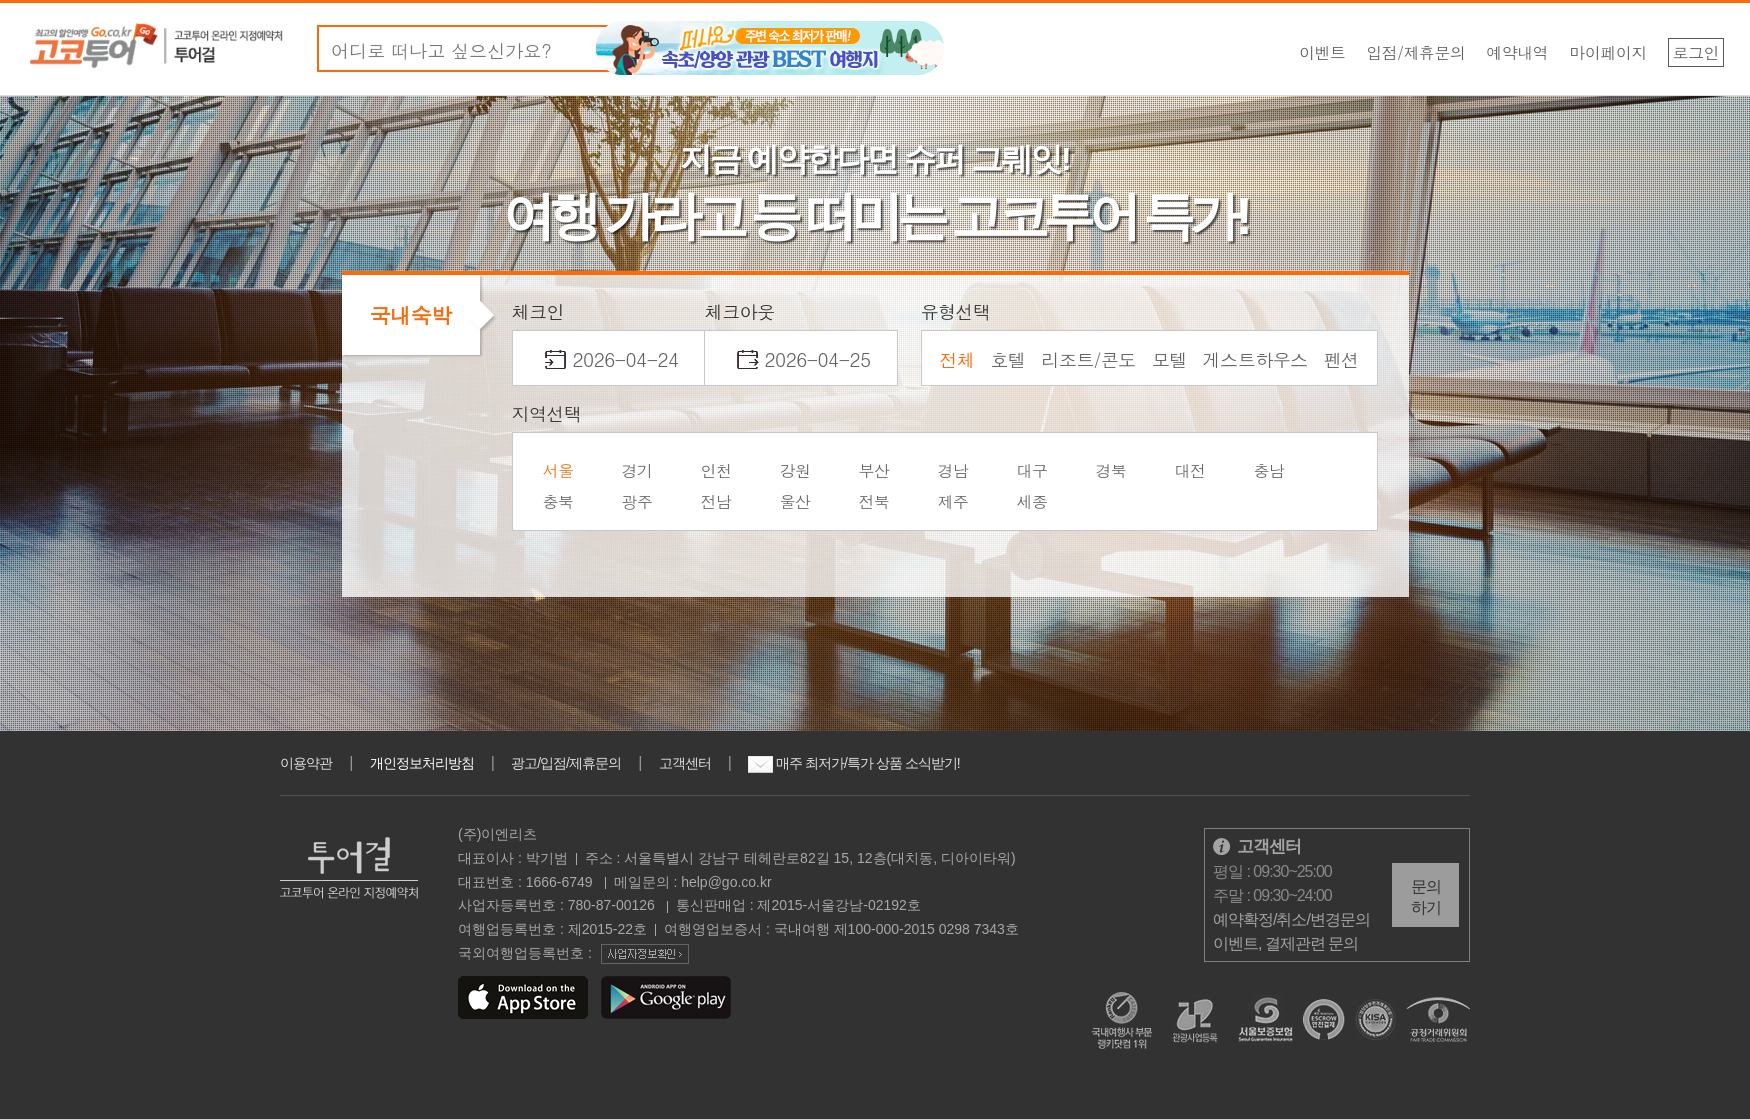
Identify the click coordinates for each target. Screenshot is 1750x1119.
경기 (637, 471)
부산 (874, 471)
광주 (637, 502)
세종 (1032, 502)
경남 (953, 471)
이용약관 (306, 763)
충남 (1269, 471)
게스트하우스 (1255, 359)
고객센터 (685, 763)
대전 (1190, 471)
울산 (795, 502)
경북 (1111, 471)
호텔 (1007, 359)
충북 (558, 502)
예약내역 (1517, 52)
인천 (716, 471)
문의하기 (1426, 897)
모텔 (1169, 359)
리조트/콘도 (1088, 359)
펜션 (1341, 359)
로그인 (1696, 52)
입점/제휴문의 (1415, 52)
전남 (716, 502)
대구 (1032, 471)
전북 (874, 502)
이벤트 (1322, 52)
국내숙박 (411, 315)
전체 (956, 359)
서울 (558, 471)
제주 (953, 502)
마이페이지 (1608, 52)
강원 (795, 471)
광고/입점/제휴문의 (566, 763)
